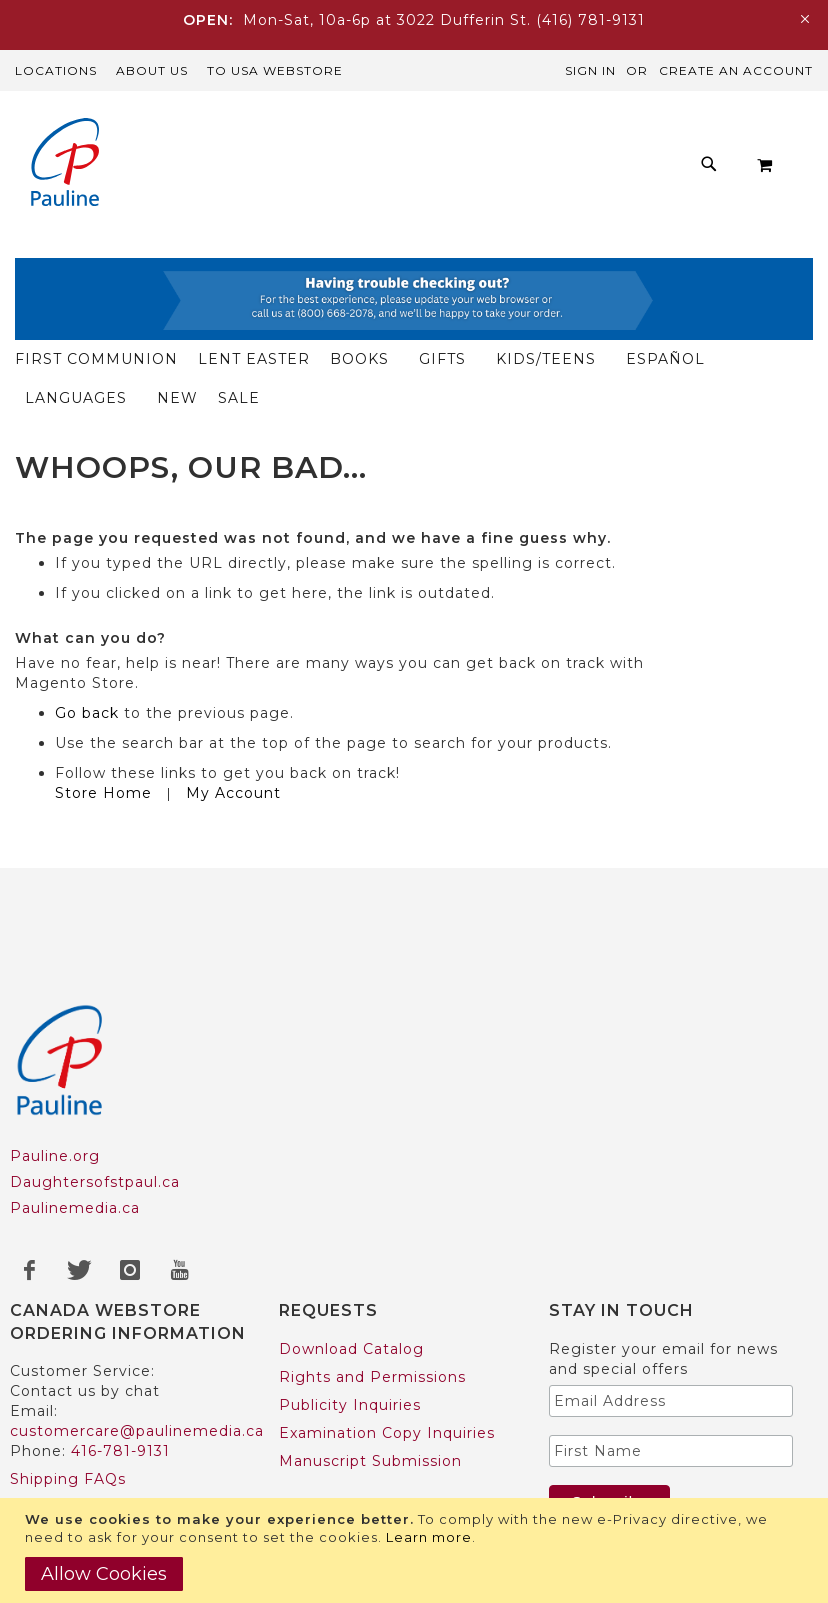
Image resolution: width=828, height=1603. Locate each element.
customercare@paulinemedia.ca (137, 1353)
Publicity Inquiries (350, 1327)
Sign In (590, 70)
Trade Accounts (71, 1485)
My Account (233, 715)
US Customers (66, 1457)
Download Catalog (351, 1271)
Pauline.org (55, 1078)
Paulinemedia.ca (75, 1130)
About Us (152, 70)
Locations (56, 70)
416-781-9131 (120, 1373)
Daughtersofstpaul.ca (95, 1104)
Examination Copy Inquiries (387, 1355)
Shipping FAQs (68, 1401)
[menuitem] (275, 147)
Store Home (103, 715)
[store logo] (65, 164)
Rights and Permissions (372, 1299)
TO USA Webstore (275, 70)
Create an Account (736, 70)
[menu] (434, 165)
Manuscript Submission (370, 1383)
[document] (416, 1550)
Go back (87, 635)
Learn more (429, 1537)
